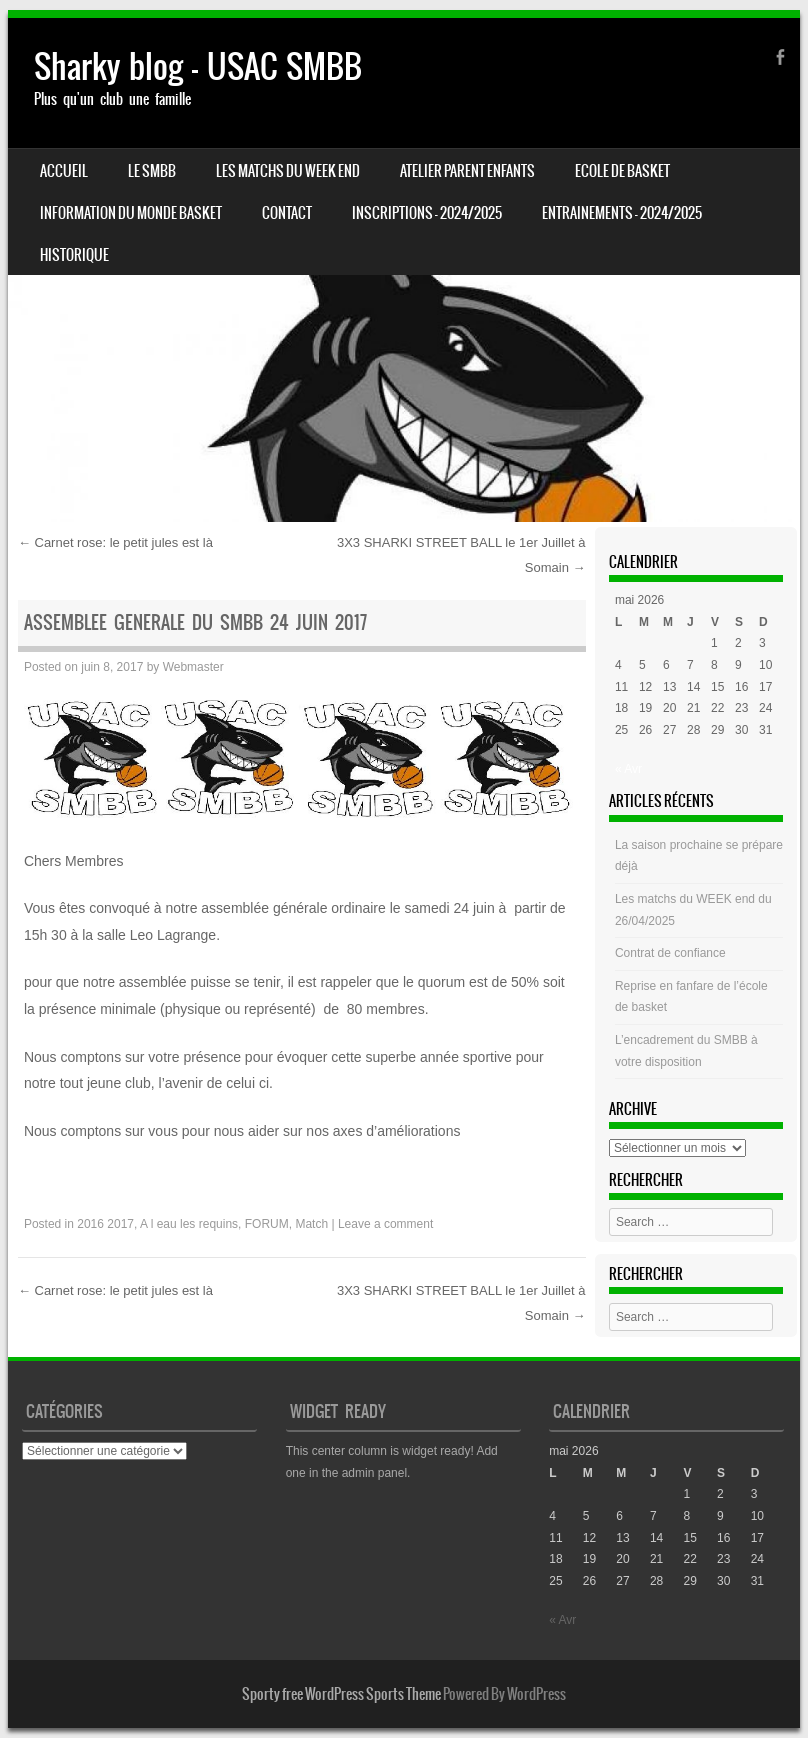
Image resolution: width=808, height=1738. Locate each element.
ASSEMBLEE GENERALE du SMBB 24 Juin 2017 (195, 622)
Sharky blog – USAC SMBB (198, 66)
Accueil (64, 171)
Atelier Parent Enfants (467, 171)
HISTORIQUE (74, 255)
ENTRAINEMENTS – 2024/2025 (622, 213)
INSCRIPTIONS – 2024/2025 (427, 213)
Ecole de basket (622, 171)
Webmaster (193, 667)
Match (311, 1224)
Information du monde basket (131, 213)
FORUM (267, 1224)
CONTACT (287, 213)
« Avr (628, 769)
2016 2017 (105, 1224)
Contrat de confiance (670, 953)
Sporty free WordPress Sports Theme (341, 1694)
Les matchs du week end (288, 171)
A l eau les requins (189, 1224)
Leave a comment (385, 1224)
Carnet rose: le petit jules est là (115, 542)
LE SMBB (152, 171)
